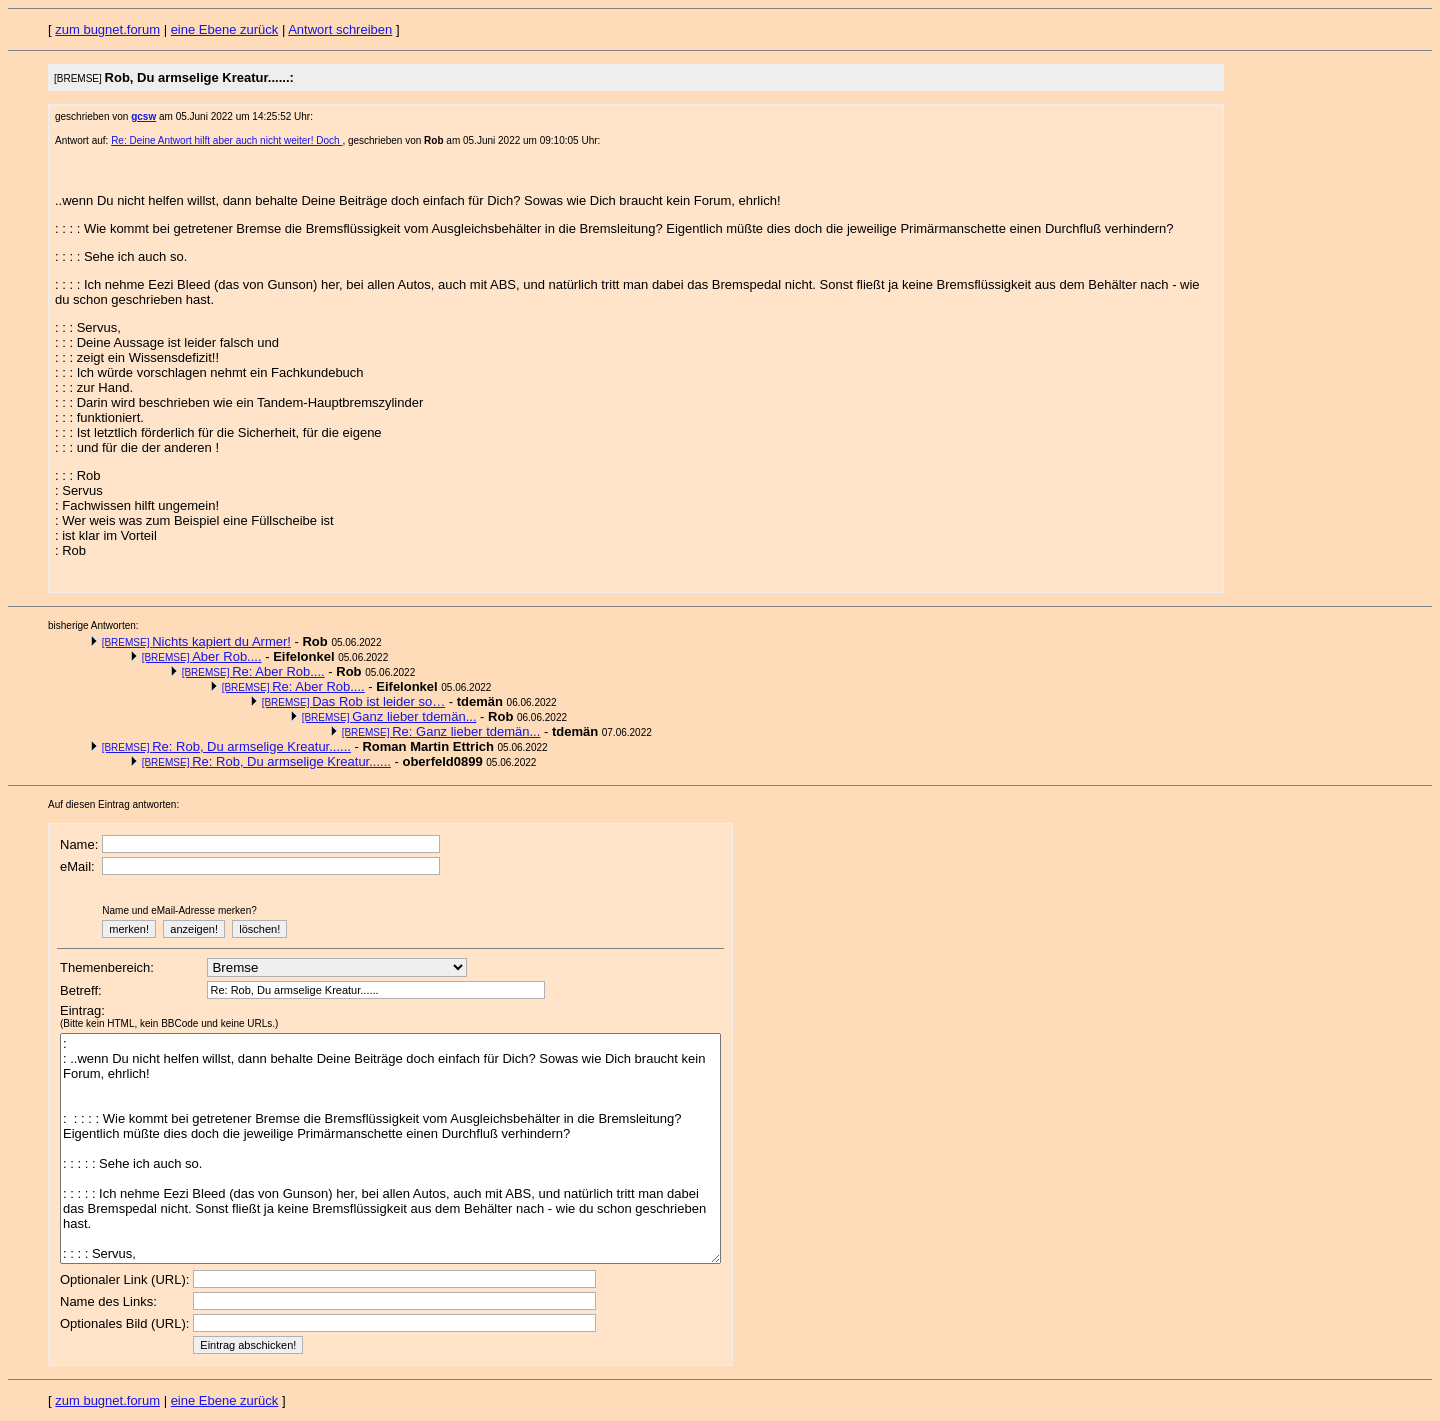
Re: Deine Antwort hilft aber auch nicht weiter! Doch (226, 140)
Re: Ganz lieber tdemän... (441, 731)
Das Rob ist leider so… (354, 701)
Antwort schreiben (340, 29)
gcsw (143, 116)
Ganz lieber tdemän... (389, 716)
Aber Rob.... (202, 656)
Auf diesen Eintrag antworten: (113, 804)
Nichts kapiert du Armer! (196, 641)
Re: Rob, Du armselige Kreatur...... (226, 746)
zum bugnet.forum (107, 29)
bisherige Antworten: (93, 625)
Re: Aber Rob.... (253, 671)
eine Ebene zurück (225, 29)
